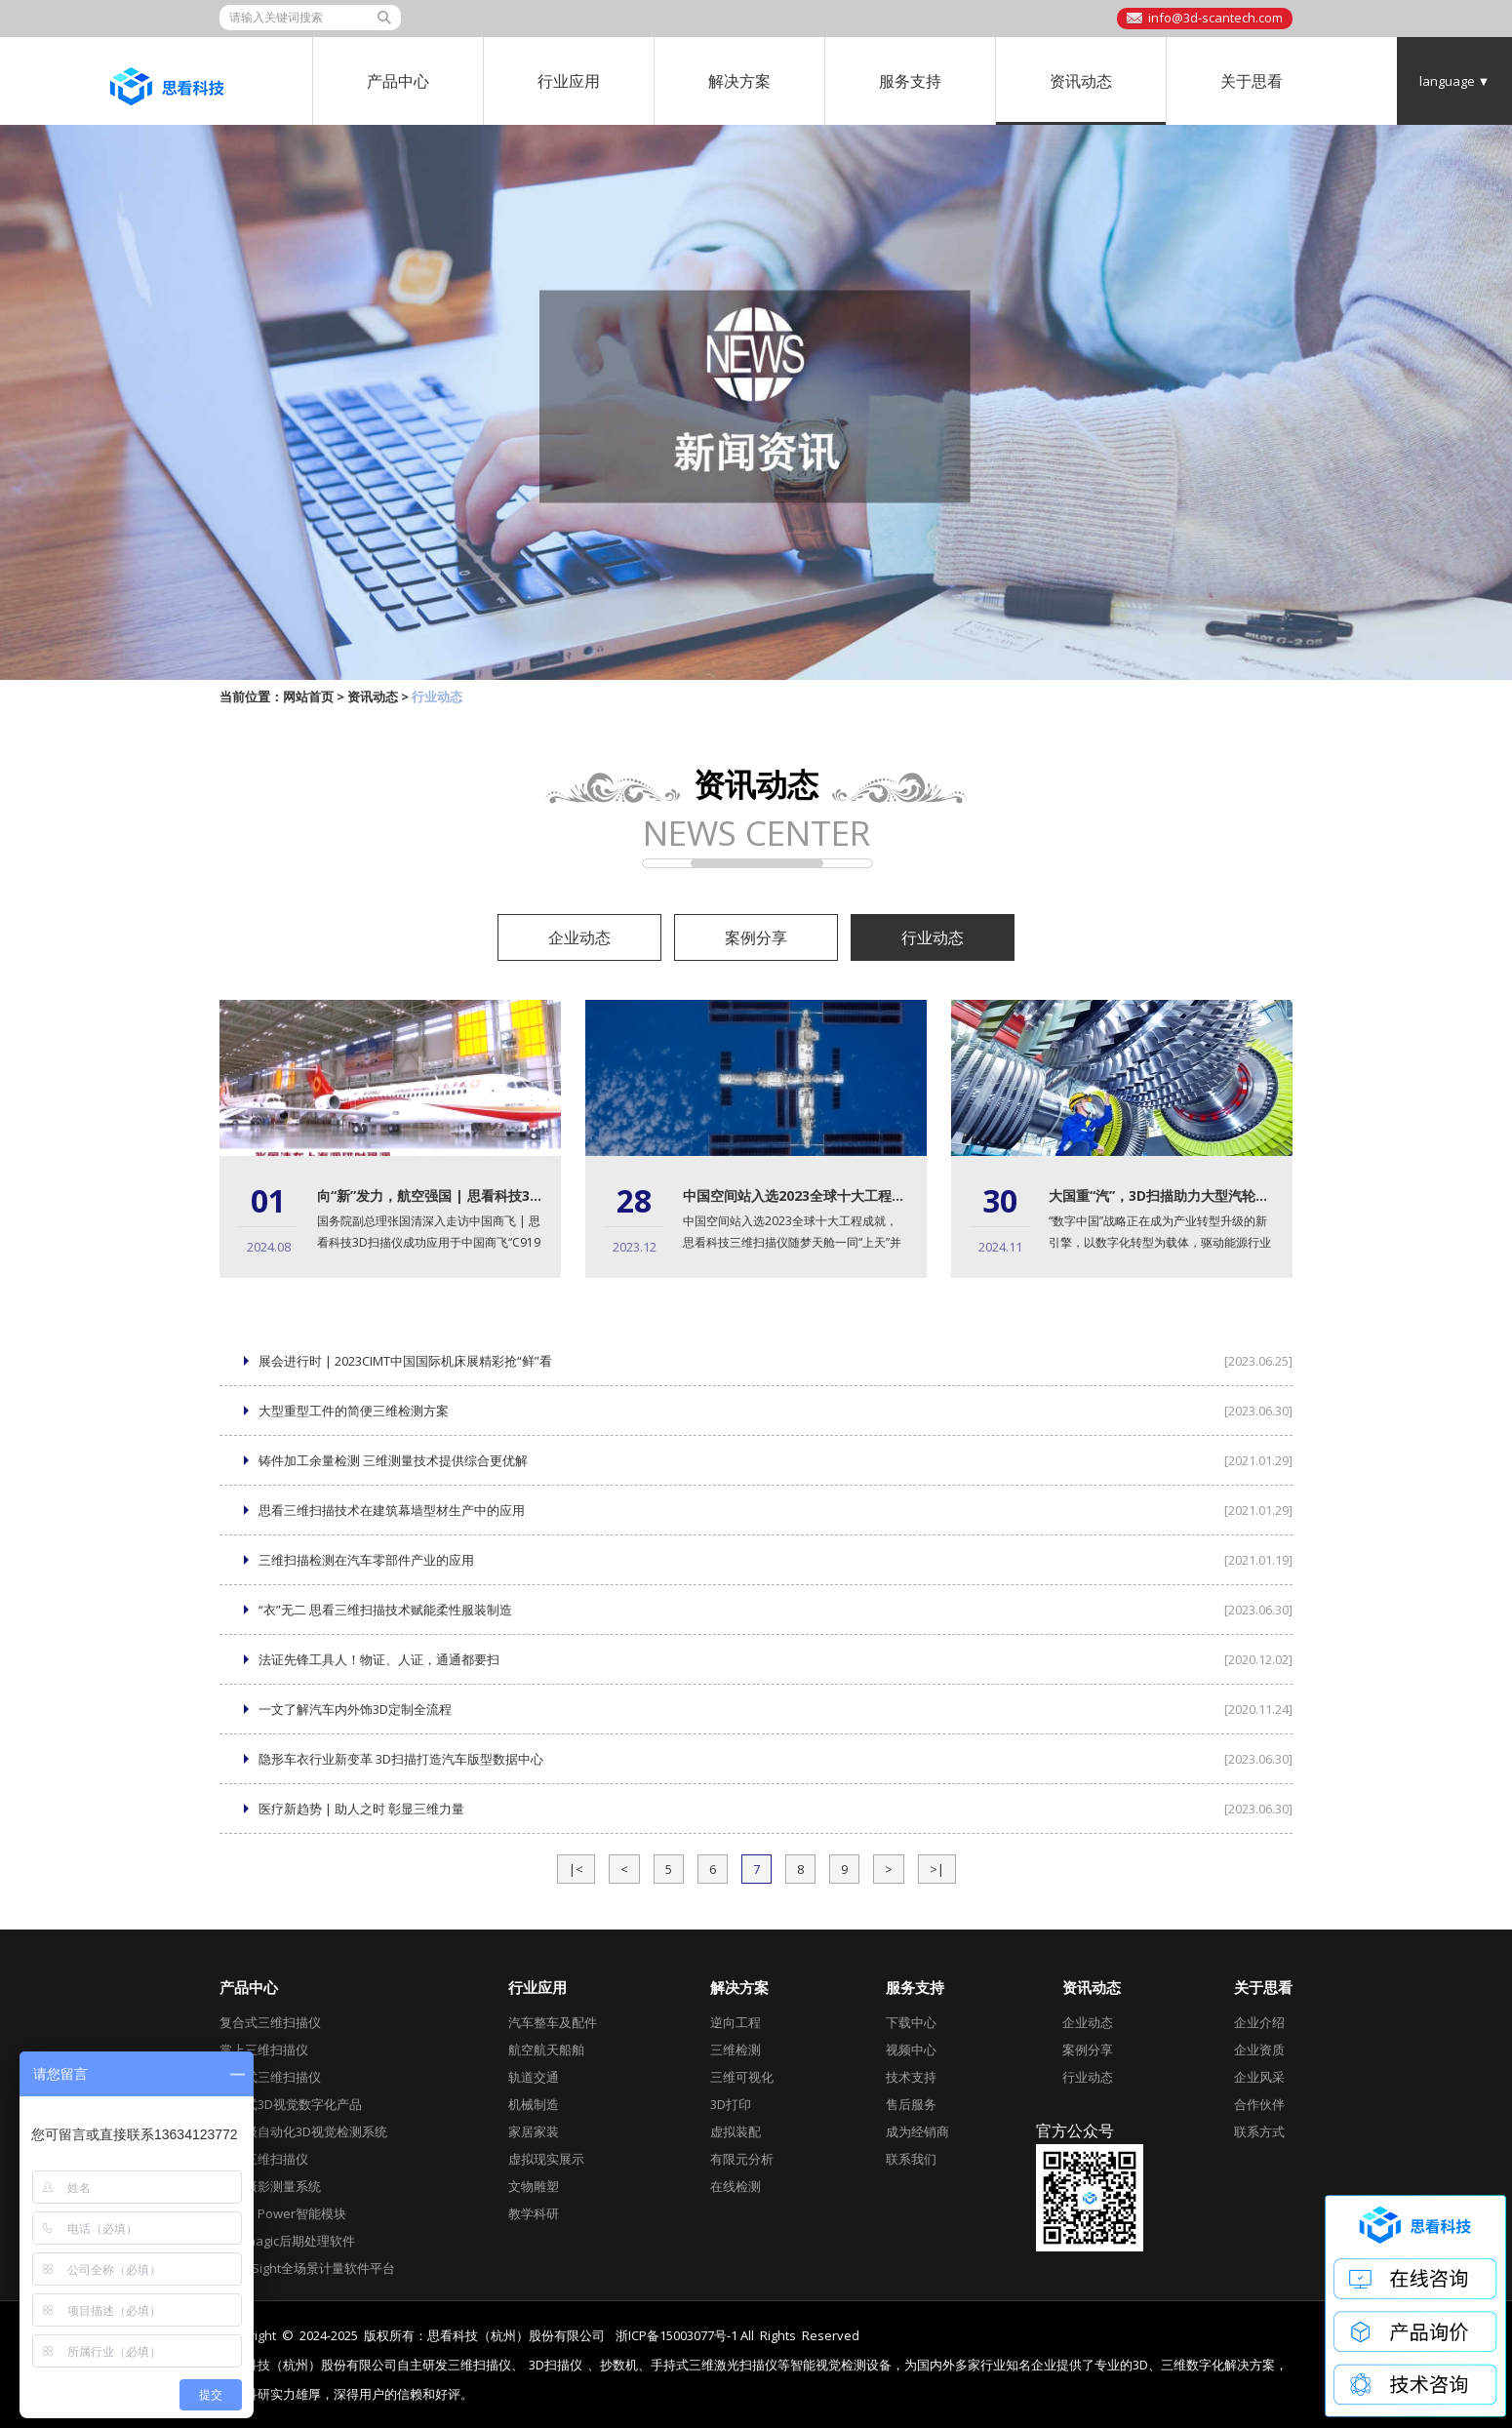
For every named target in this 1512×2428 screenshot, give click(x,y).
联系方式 (1259, 2131)
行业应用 (568, 81)
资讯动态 (1081, 81)
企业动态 (579, 937)
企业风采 (1259, 2077)
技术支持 (911, 2077)
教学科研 (533, 2213)
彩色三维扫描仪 (263, 2159)
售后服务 (911, 2104)
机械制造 (533, 2104)
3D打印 (730, 2104)
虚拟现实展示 (546, 2159)
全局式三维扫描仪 (270, 2077)
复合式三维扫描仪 (270, 2022)
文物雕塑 (533, 2186)
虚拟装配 (735, 2131)
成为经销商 (917, 2131)
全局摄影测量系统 (270, 2186)
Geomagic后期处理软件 (287, 2240)
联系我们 (911, 2159)
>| (937, 1869)
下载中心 (911, 2022)
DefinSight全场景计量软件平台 (307, 2268)
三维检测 (735, 2049)
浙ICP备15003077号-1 (676, 2335)
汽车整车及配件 (552, 2022)
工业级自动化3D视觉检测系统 (303, 2131)
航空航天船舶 (546, 2049)
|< (576, 1869)
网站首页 (308, 696)
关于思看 (1251, 81)
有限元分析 (742, 2159)
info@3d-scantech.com (1215, 17)
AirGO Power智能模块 (282, 2213)
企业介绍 (1259, 2022)
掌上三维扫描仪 (263, 2049)
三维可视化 (742, 2077)
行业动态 (932, 937)
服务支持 (910, 81)
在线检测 (735, 2186)
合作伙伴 (1259, 2104)
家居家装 (533, 2131)
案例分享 (756, 937)
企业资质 (1259, 2049)
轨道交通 (533, 2077)
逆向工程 (735, 2022)
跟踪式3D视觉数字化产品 (290, 2104)
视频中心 (911, 2049)
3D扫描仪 (555, 2365)
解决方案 (739, 81)
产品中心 (398, 81)
